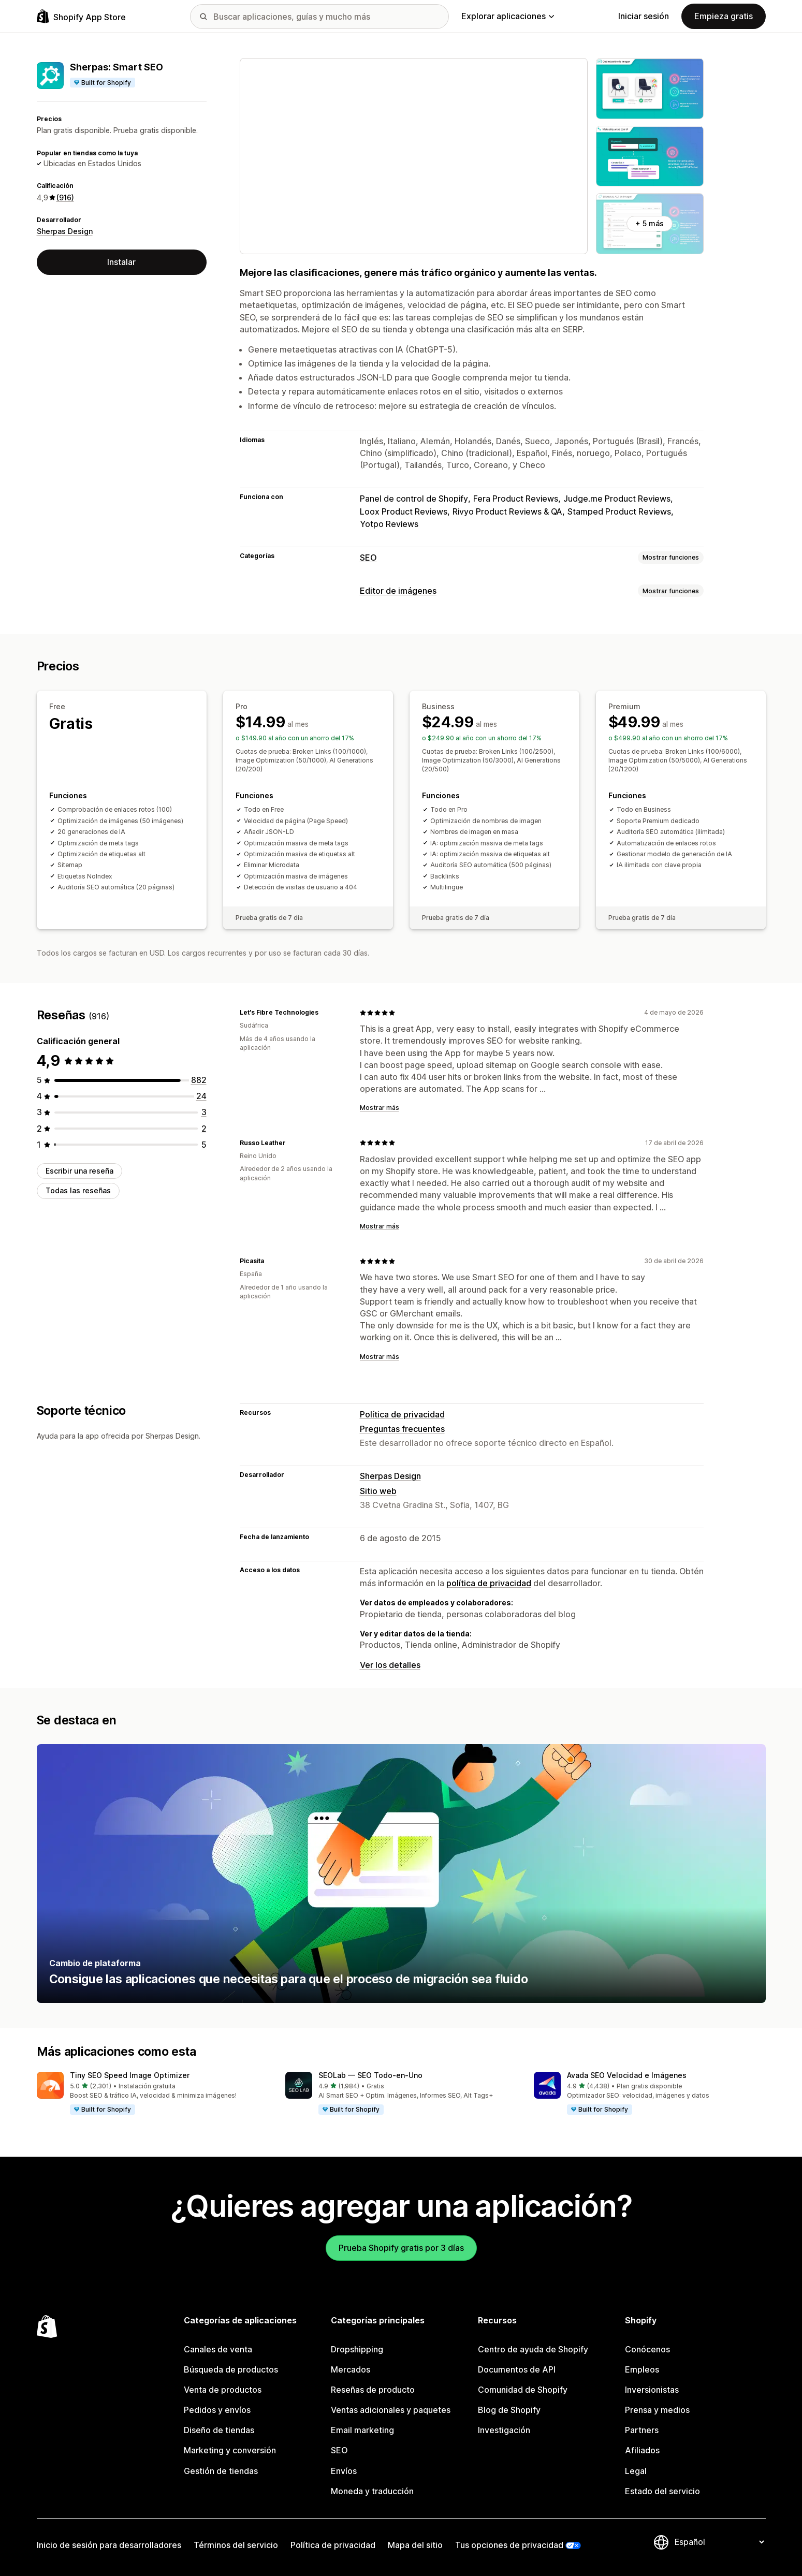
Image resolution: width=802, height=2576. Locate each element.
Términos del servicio (236, 2545)
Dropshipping (357, 2349)
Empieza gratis (723, 16)
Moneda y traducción (372, 2491)
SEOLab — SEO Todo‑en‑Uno (370, 2075)
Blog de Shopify (509, 2410)
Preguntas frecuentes (402, 1429)
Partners (642, 2430)
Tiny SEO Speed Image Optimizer (129, 2075)
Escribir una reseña (79, 1170)
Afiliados (642, 2450)
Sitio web (378, 1491)
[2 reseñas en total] (204, 1128)
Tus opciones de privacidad (509, 2545)
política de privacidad (488, 1583)
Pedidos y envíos (217, 2410)
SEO (368, 557)
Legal (636, 2471)
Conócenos (647, 2349)
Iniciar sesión (643, 16)
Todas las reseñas (78, 1190)
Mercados (350, 2369)
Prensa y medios (657, 2410)
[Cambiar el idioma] (719, 2542)
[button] (153, 2093)
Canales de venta (218, 2349)
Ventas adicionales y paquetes (390, 2410)
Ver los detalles (390, 1665)
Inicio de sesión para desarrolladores (109, 2545)
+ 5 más (649, 223)
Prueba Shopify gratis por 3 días (401, 2248)
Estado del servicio (662, 2491)
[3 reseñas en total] (204, 1112)
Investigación (504, 2430)
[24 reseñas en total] (201, 1096)
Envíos (344, 2471)
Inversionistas (652, 2389)
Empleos (642, 2369)
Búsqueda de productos (231, 2369)
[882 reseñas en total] (199, 1080)
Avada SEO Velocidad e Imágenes (627, 2075)
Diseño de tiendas (219, 2430)
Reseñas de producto (373, 2389)
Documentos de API (517, 2369)
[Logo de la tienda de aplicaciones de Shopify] (81, 16)
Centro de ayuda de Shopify (533, 2349)
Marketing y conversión (230, 2450)
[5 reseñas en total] (204, 1144)
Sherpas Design (65, 231)
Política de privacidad (402, 1414)
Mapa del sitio (415, 2545)
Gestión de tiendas (221, 2471)
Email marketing (362, 2430)
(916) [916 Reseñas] (65, 197)
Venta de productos (222, 2389)
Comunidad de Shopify (522, 2389)
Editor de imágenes (398, 591)
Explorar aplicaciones (507, 16)
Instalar (121, 262)
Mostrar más (379, 1107)
